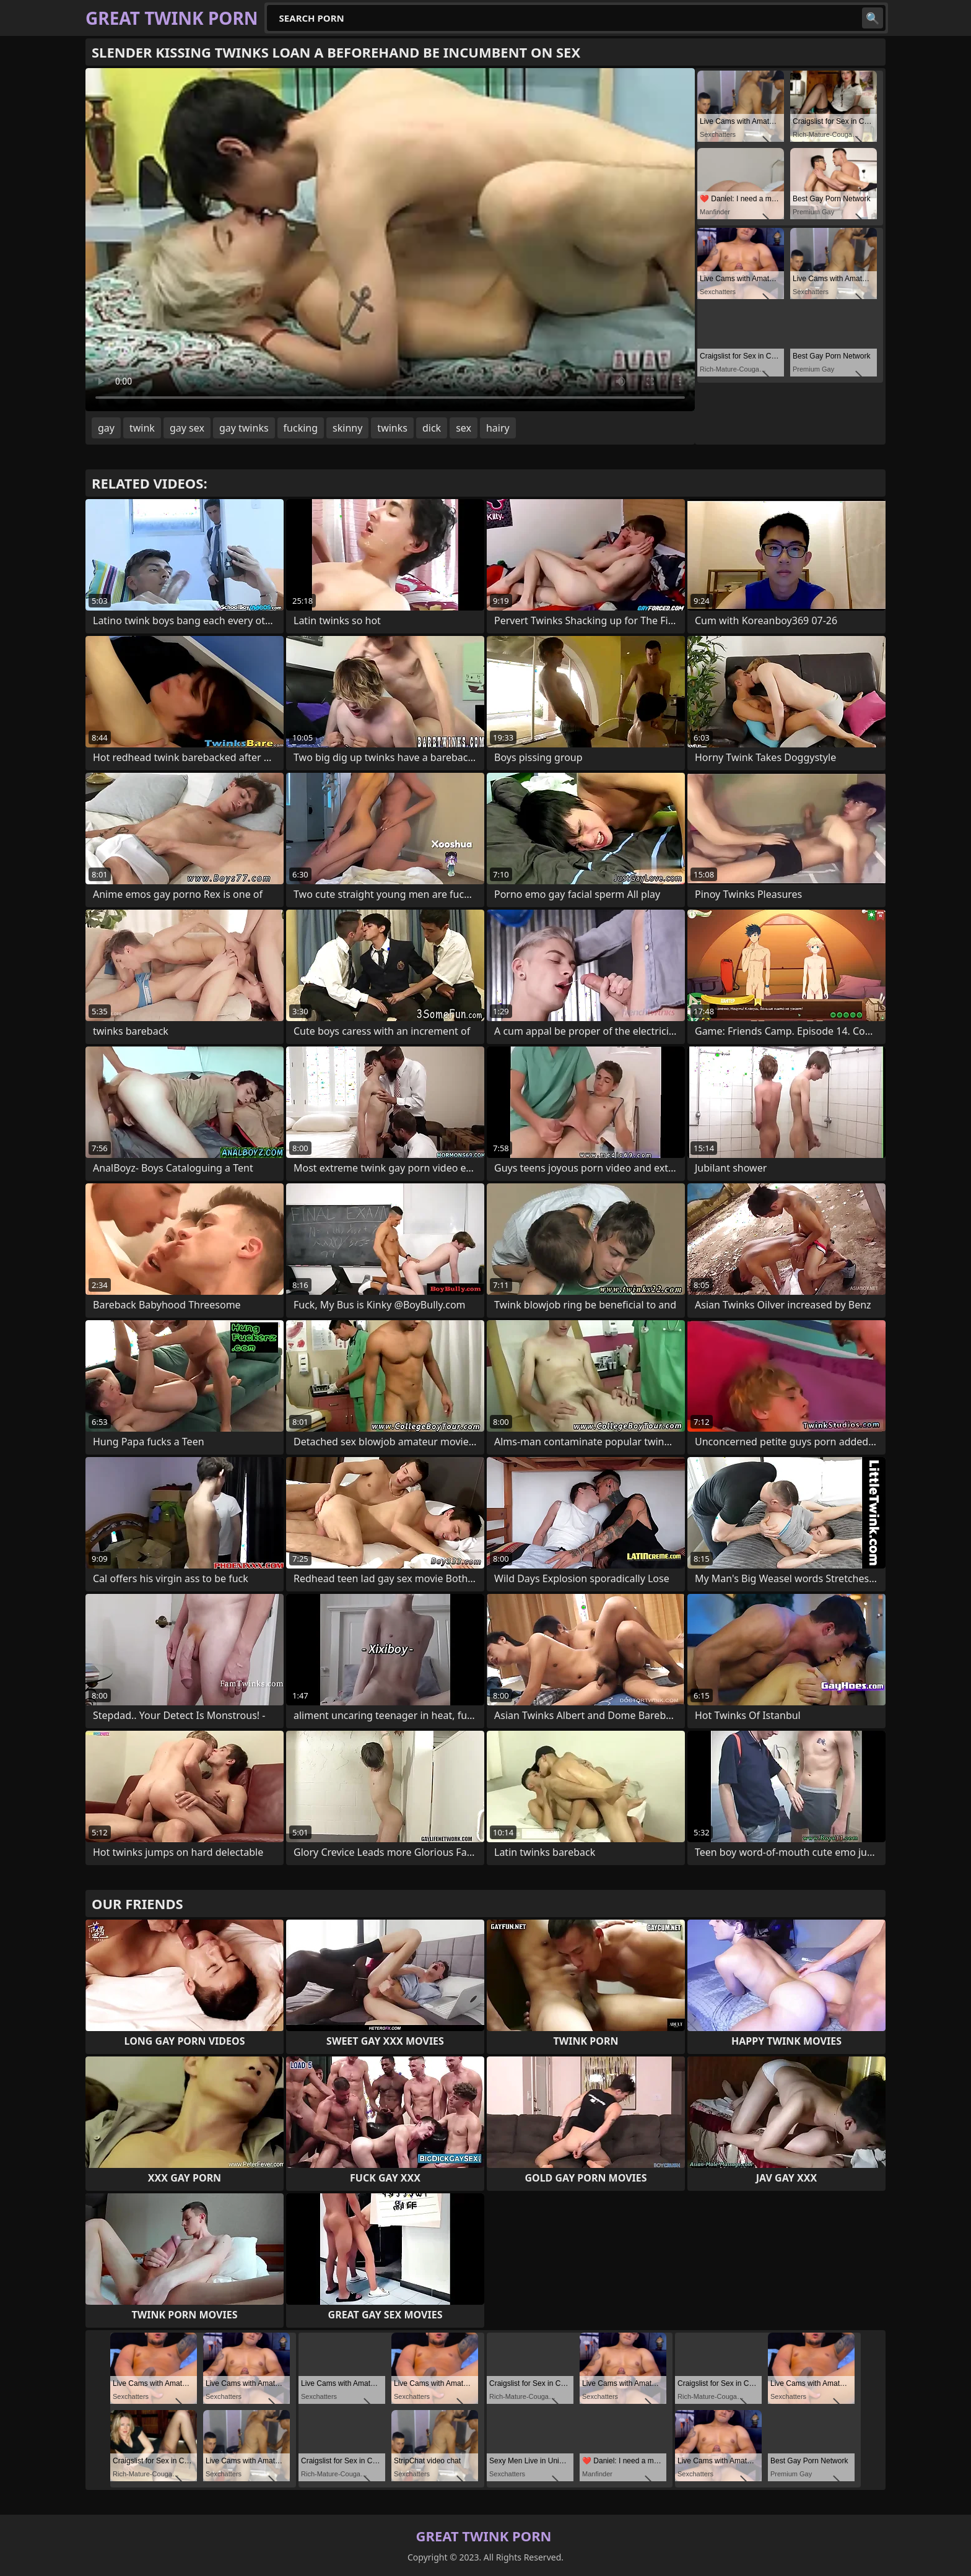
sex (463, 428)
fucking (301, 428)
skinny (347, 428)
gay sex (187, 428)
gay (106, 428)
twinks (392, 428)
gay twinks (244, 428)
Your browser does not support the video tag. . (390, 239)
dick (431, 428)
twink (142, 428)
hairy (498, 428)
